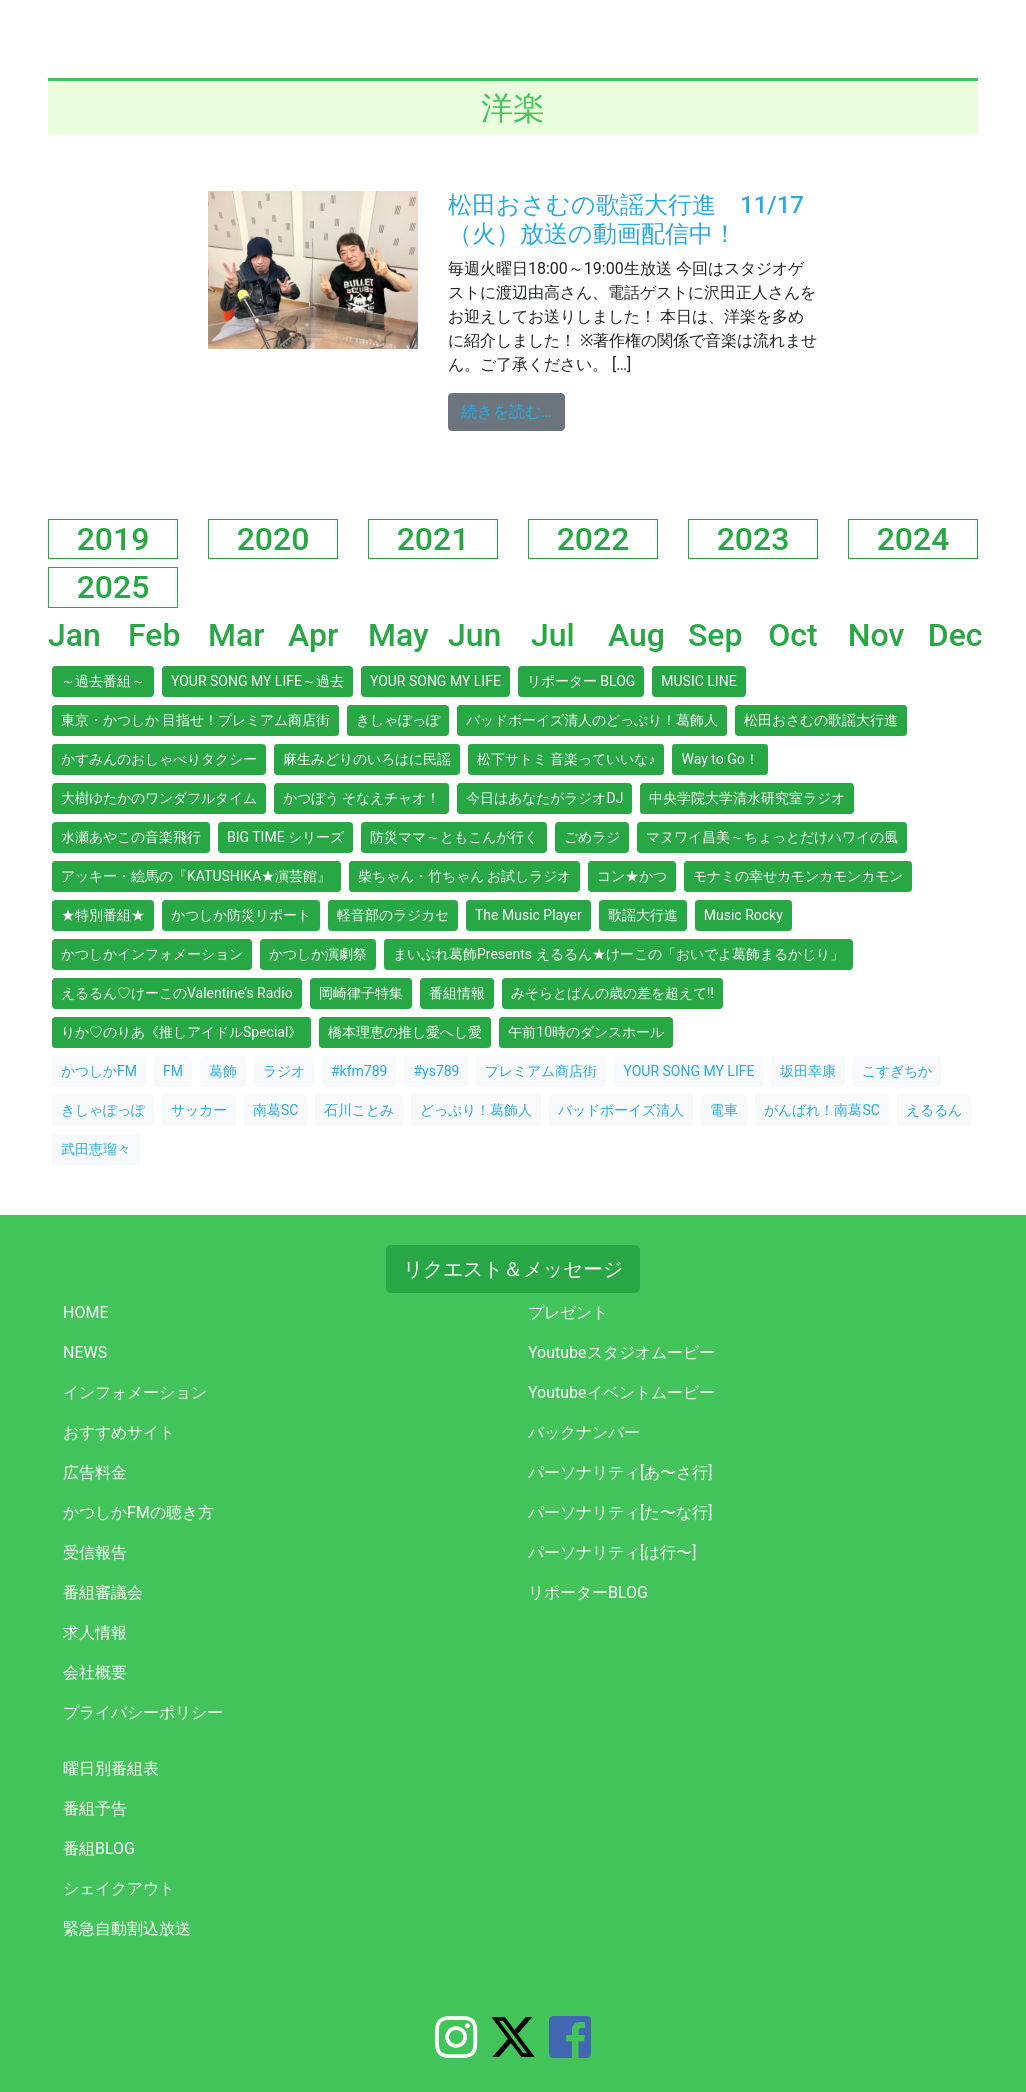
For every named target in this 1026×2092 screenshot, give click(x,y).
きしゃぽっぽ (398, 720)
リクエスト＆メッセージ (513, 1269)
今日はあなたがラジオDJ (544, 798)
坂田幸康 (808, 1071)
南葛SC (275, 1110)
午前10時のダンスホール (586, 1032)
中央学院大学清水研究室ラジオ (747, 798)
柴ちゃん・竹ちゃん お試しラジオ (464, 876)
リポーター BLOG (581, 681)
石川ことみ (359, 1110)
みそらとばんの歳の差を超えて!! (612, 993)
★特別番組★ (103, 915)
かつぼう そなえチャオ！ (361, 798)
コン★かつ (632, 876)
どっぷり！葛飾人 (476, 1110)
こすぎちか (897, 1071)
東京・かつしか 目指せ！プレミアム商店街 (195, 720)
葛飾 (223, 1071)
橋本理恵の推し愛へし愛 (405, 1032)
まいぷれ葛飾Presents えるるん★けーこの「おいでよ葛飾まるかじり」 (618, 954)
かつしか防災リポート (241, 915)
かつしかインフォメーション (152, 954)
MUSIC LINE (698, 681)
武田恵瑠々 (96, 1149)
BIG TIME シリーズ (285, 837)
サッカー (199, 1110)
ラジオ (284, 1071)
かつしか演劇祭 (318, 954)
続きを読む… (513, 410)
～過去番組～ (103, 681)
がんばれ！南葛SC (821, 1110)
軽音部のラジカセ (393, 915)
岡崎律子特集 (361, 993)
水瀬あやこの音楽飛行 (131, 837)
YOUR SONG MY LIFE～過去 (257, 681)
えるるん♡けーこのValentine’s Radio (177, 993)
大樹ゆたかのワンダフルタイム (159, 798)
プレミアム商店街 (541, 1071)
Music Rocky (743, 915)
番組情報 (457, 993)
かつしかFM (99, 1071)
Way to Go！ (719, 759)
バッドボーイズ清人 (621, 1110)
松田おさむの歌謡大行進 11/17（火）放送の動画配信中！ (626, 219)
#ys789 (436, 1071)
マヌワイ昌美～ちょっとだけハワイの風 (772, 837)
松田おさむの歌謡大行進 (821, 720)
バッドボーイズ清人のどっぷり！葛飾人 (592, 720)
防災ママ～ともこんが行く (454, 837)
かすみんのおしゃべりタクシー (159, 759)
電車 (724, 1110)
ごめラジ (592, 837)
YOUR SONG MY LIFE (435, 681)
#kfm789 (359, 1071)
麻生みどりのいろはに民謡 (367, 759)
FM (173, 1071)
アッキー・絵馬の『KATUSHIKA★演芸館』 (196, 876)
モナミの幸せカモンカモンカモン (798, 876)
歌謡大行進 (643, 915)
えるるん (934, 1110)
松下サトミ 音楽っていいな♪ (566, 759)
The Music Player (528, 915)
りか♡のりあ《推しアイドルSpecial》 (181, 1032)
